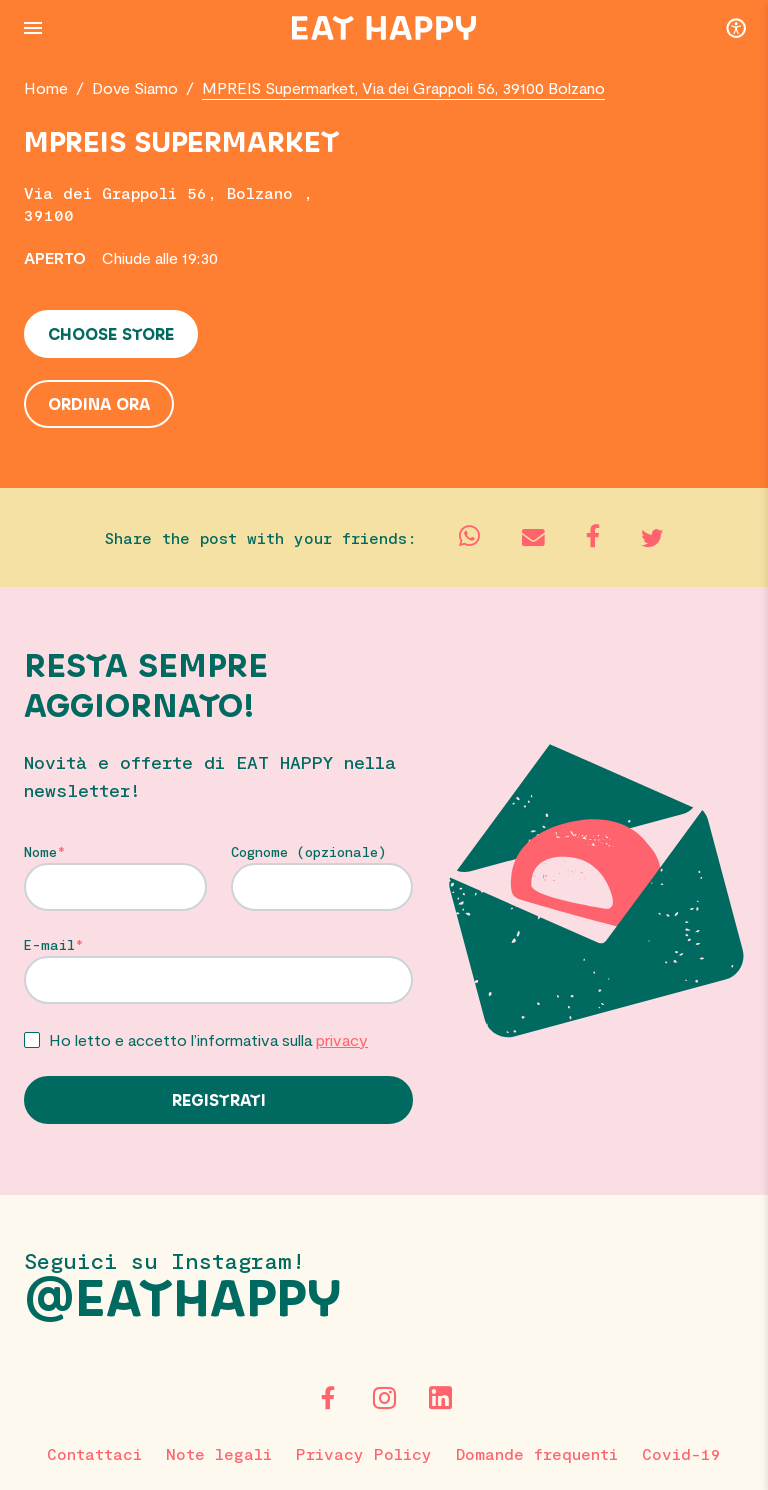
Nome (40, 852)
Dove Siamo (135, 87)
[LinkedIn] (440, 1398)
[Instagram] (384, 1398)
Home (46, 87)
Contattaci (94, 1453)
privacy (342, 1039)
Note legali (219, 1453)
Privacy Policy (364, 1453)
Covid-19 (681, 1453)
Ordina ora (99, 405)
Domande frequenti (537, 1453)
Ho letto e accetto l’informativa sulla (208, 1039)
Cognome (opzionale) (309, 852)
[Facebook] (328, 1398)
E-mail (49, 945)
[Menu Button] (33, 28)
